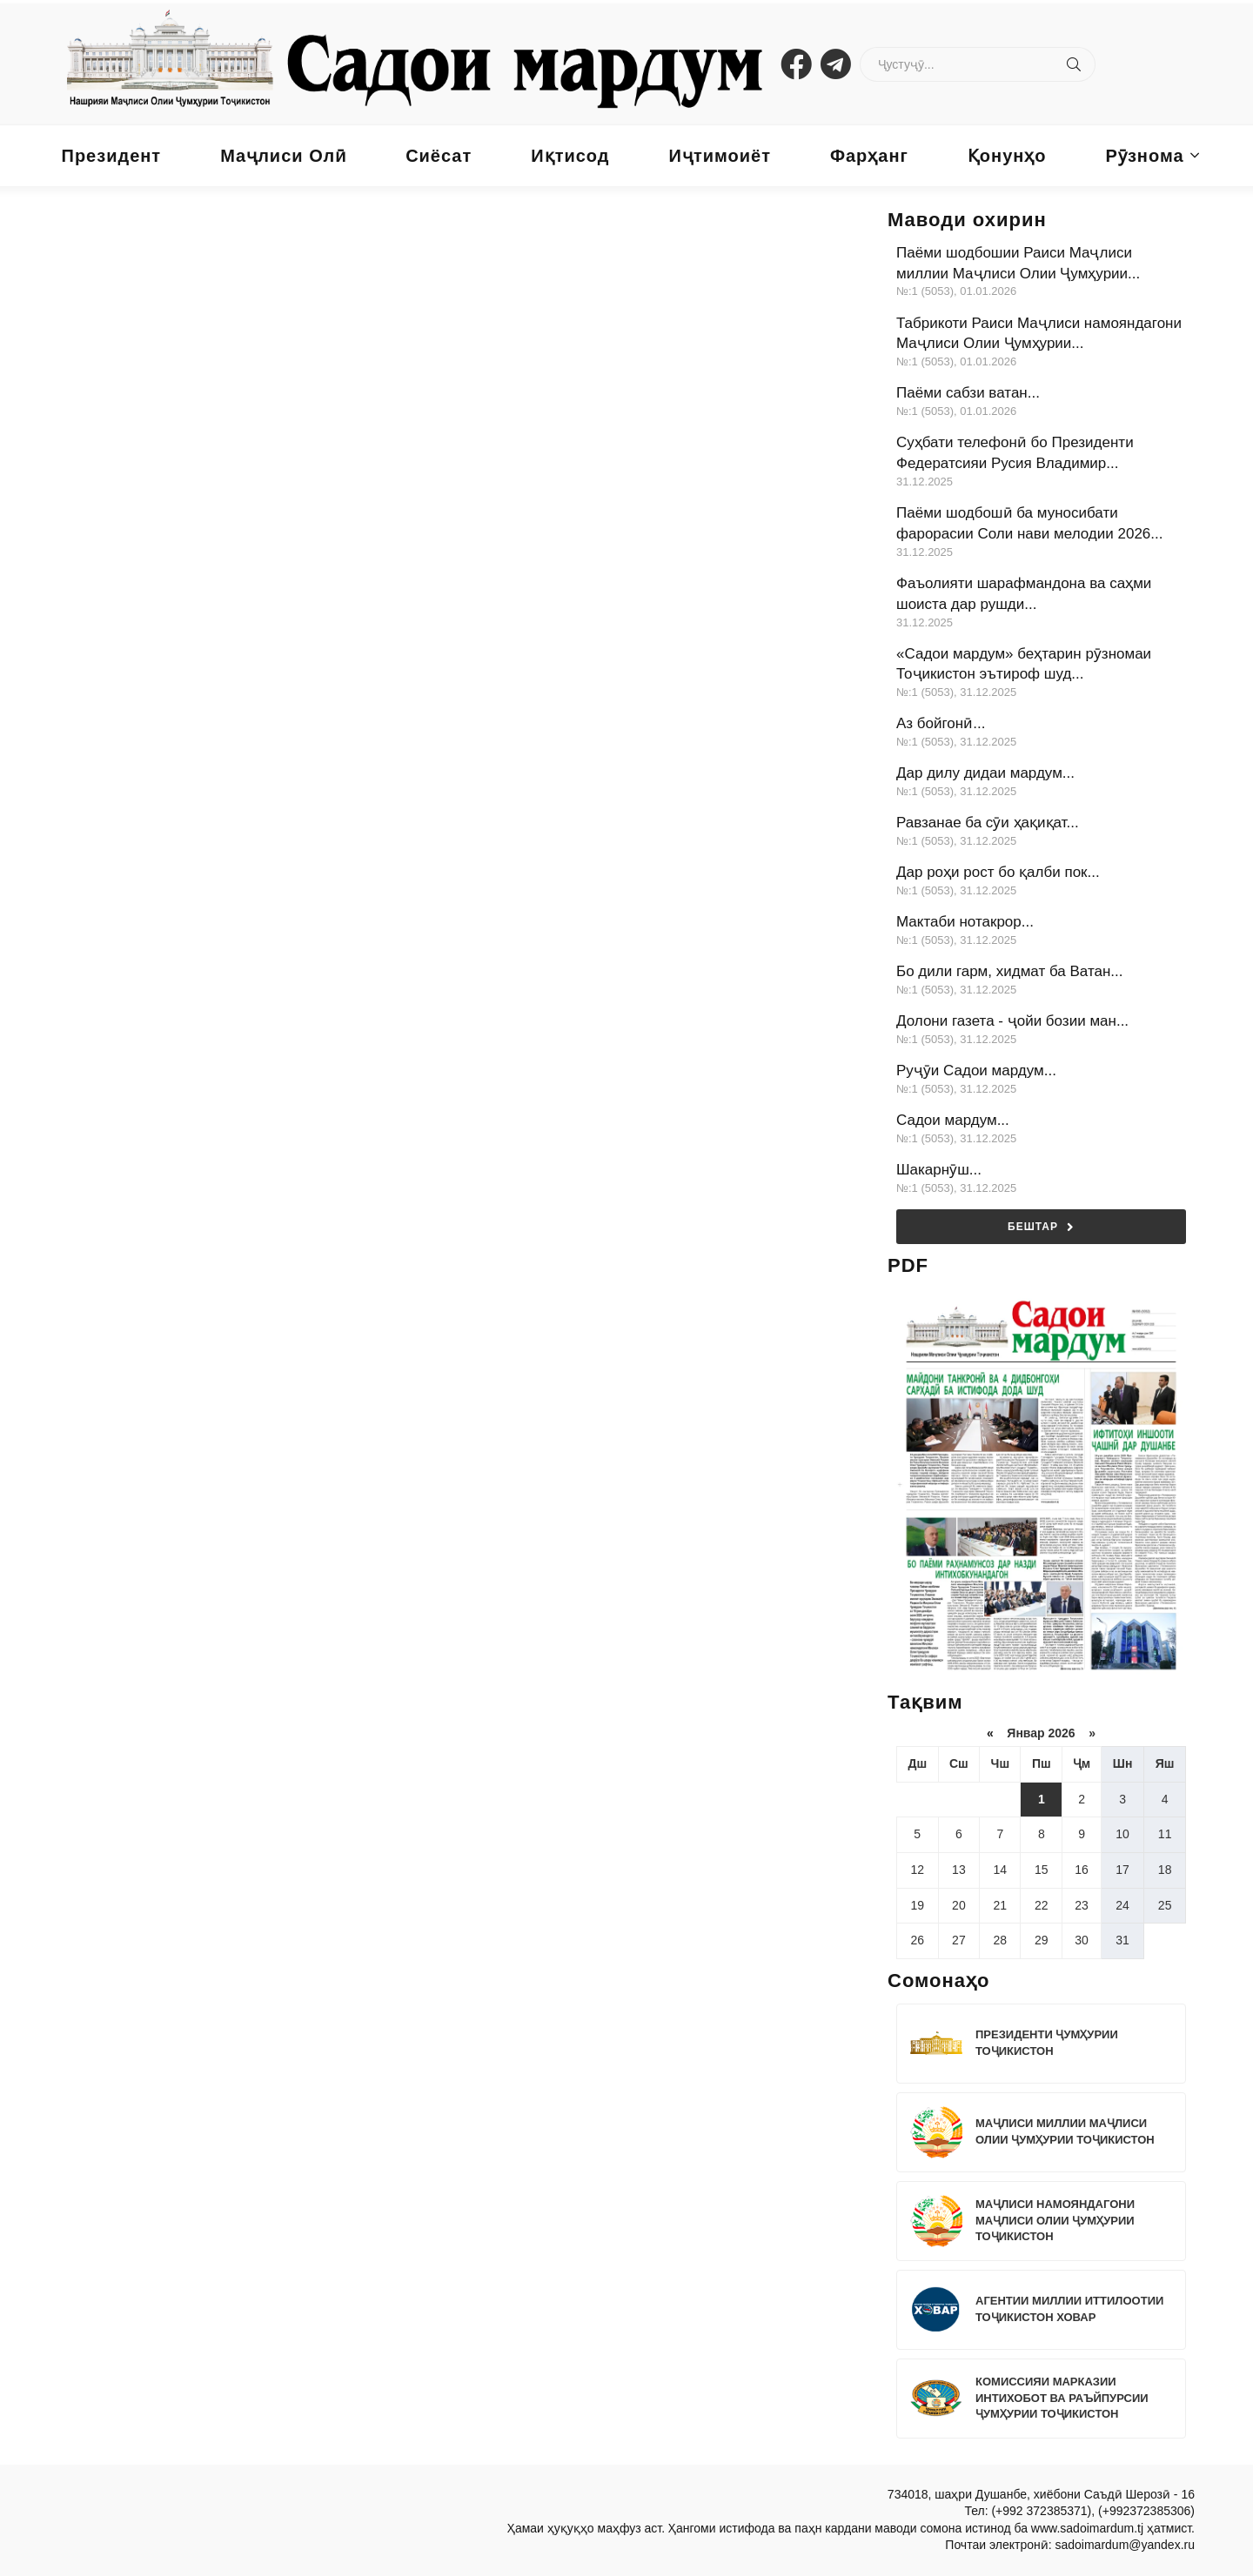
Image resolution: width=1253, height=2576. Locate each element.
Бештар (1041, 1227)
